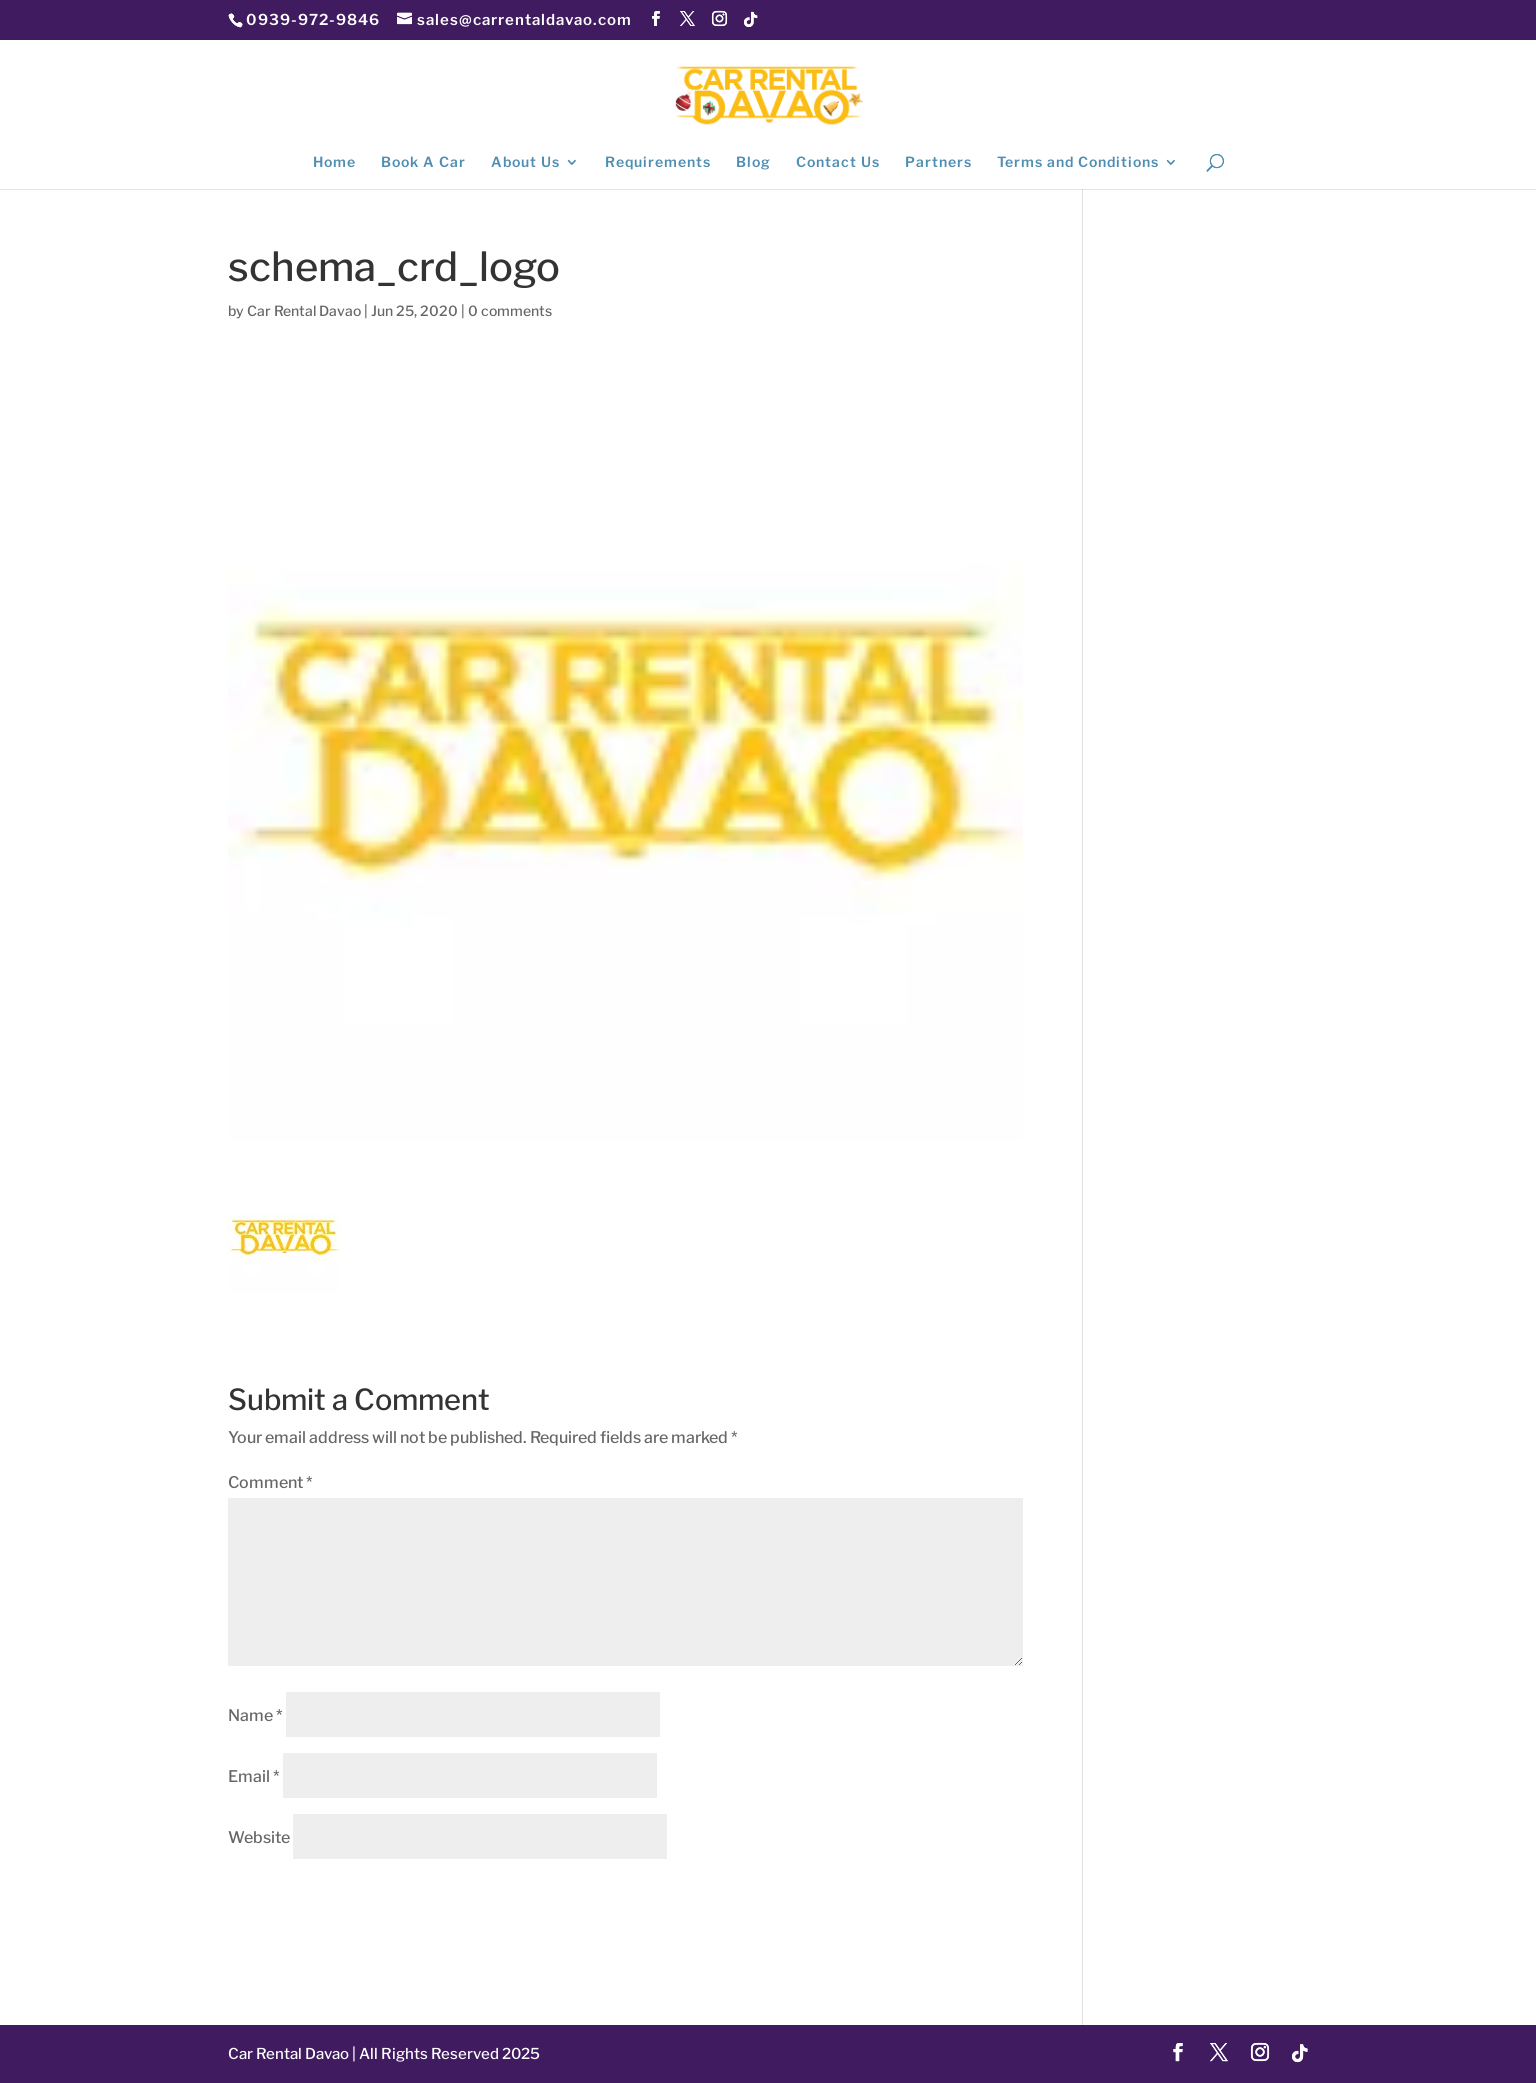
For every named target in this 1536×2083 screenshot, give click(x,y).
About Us (525, 162)
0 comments (510, 310)
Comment (270, 1482)
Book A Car (423, 162)
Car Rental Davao (304, 310)
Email (254, 1776)
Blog (753, 162)
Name (255, 1715)
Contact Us (838, 162)
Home (334, 162)
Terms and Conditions (1078, 162)
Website (259, 1837)
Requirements (658, 162)
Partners (938, 162)
